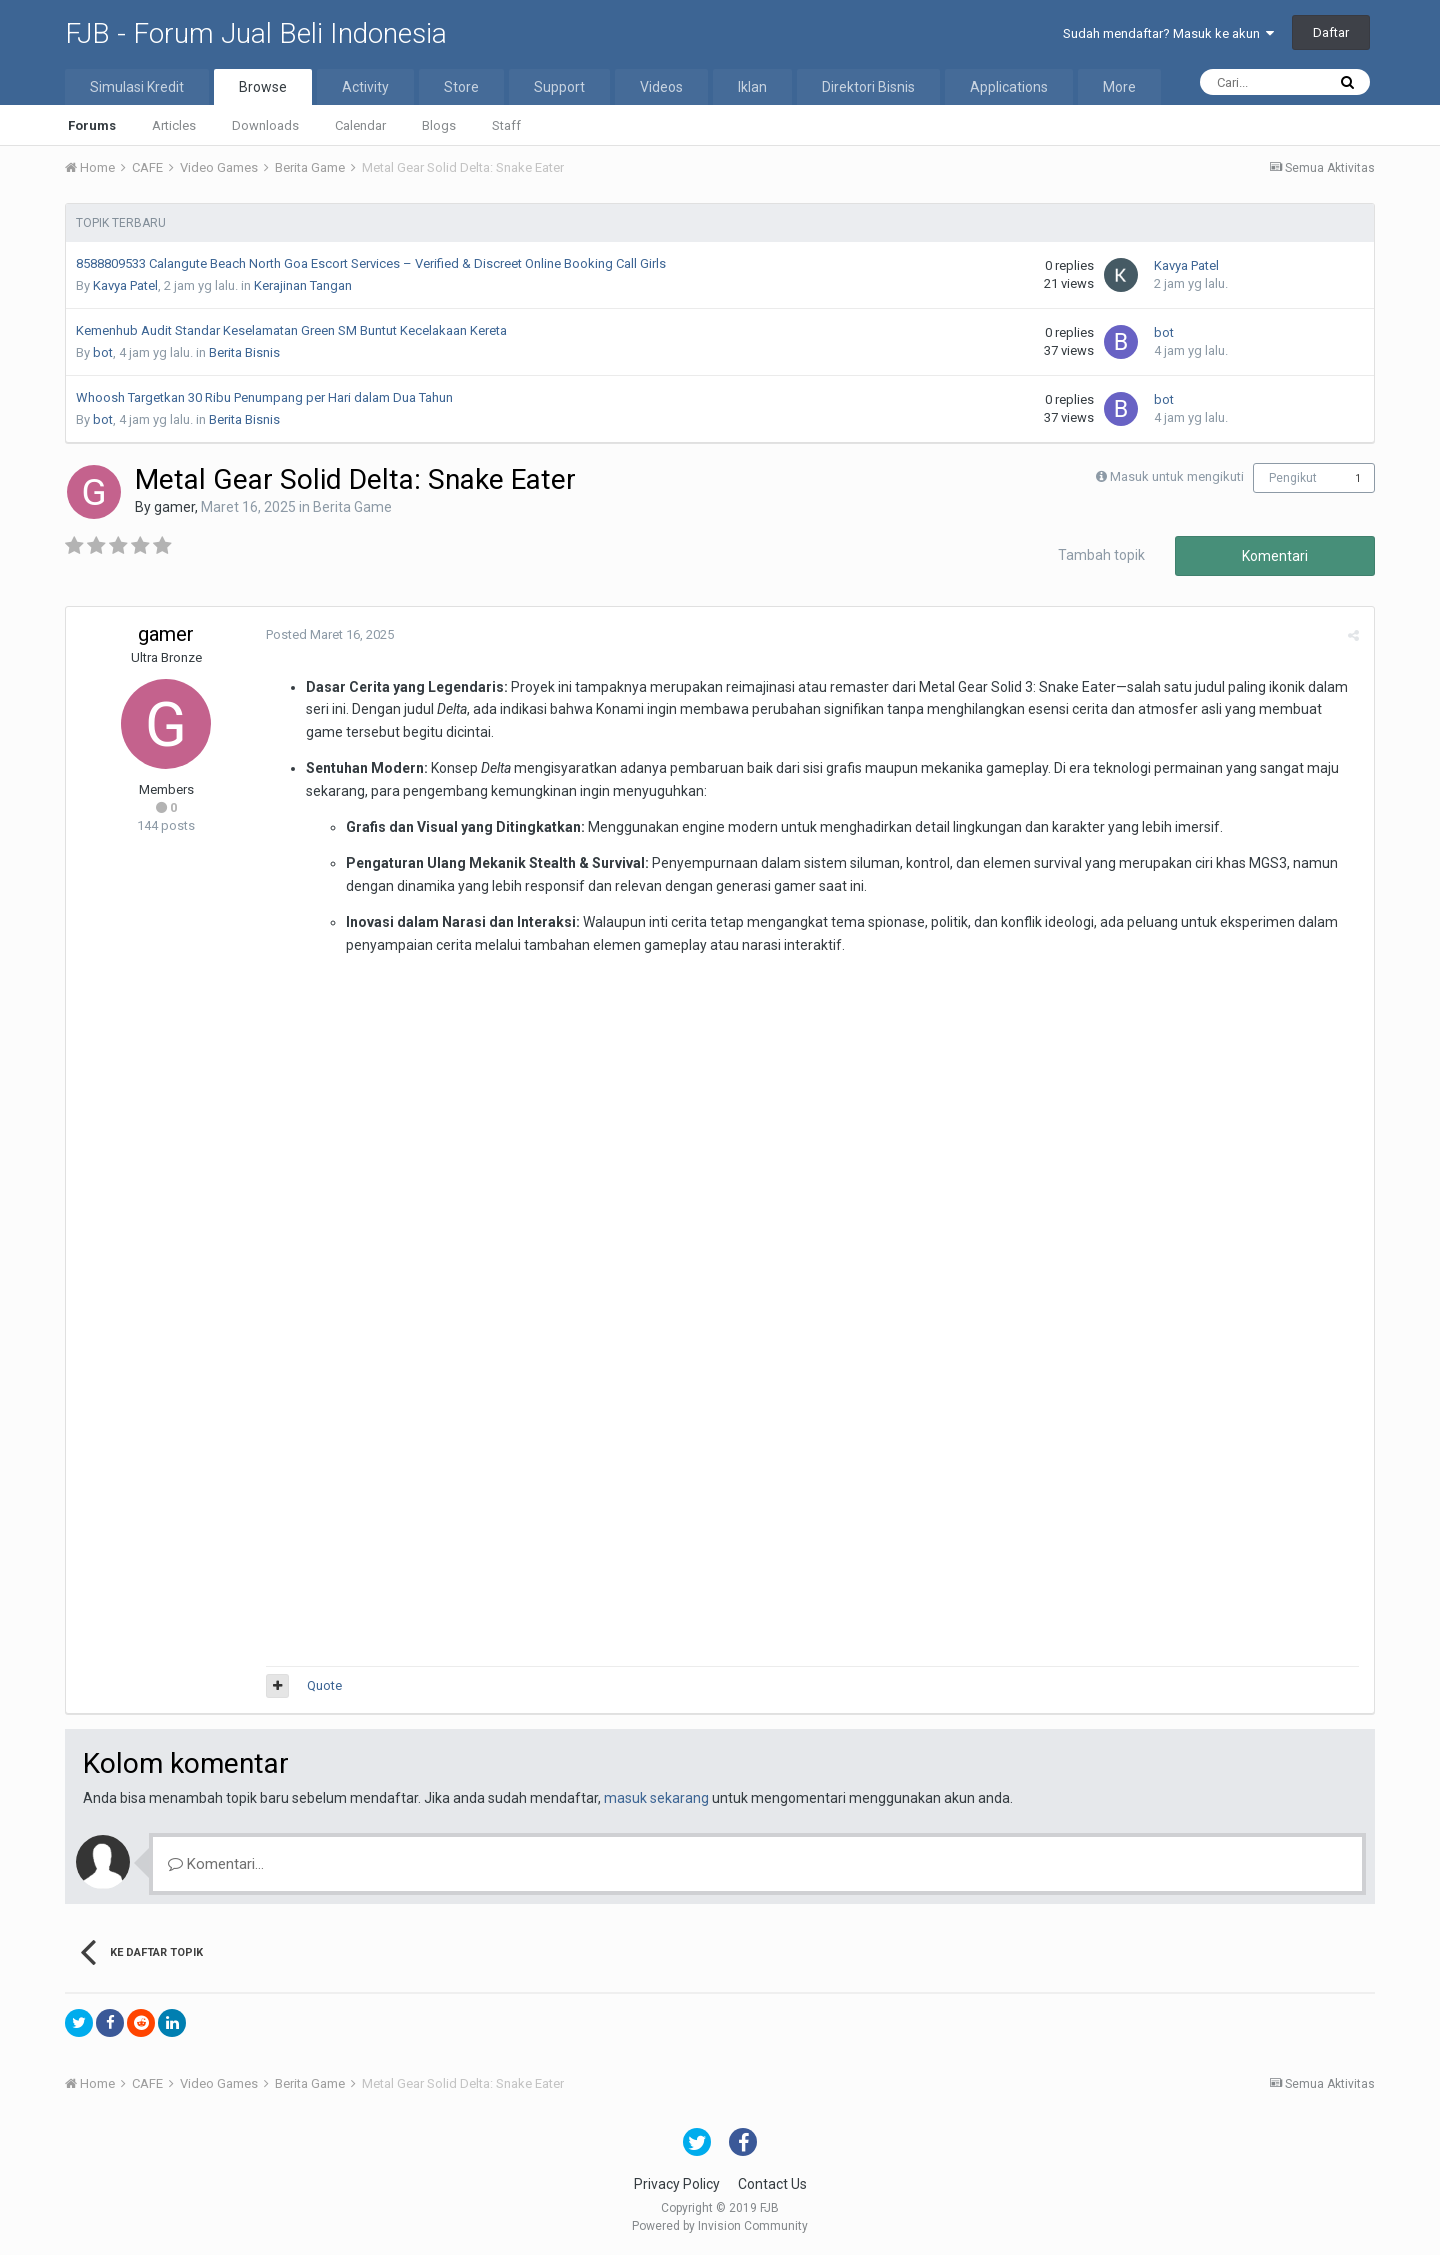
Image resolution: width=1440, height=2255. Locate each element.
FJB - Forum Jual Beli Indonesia (256, 33)
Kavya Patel (125, 285)
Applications (1009, 87)
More (1119, 87)
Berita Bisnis (244, 352)
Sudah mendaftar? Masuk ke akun (1168, 33)
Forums (92, 125)
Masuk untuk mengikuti (1177, 476)
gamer (174, 507)
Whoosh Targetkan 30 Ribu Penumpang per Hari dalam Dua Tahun (264, 397)
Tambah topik (1101, 555)
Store (461, 87)
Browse (263, 87)
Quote (324, 1685)
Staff (506, 125)
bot (103, 352)
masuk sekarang (656, 1798)
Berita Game (352, 507)
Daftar (1331, 32)
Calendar (360, 125)
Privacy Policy (677, 2184)
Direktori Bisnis (868, 87)
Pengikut (1293, 478)
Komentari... (216, 1864)
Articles (174, 125)
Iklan (752, 87)
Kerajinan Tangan (303, 285)
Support (559, 87)
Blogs (439, 125)
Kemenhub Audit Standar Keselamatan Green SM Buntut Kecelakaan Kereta (291, 330)
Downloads (265, 125)
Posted (330, 634)
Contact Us (772, 2184)
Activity (365, 87)
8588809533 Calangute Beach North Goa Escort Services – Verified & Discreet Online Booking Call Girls (371, 263)
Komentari (1275, 556)
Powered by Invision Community (720, 2226)
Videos (661, 87)
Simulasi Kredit (137, 87)
